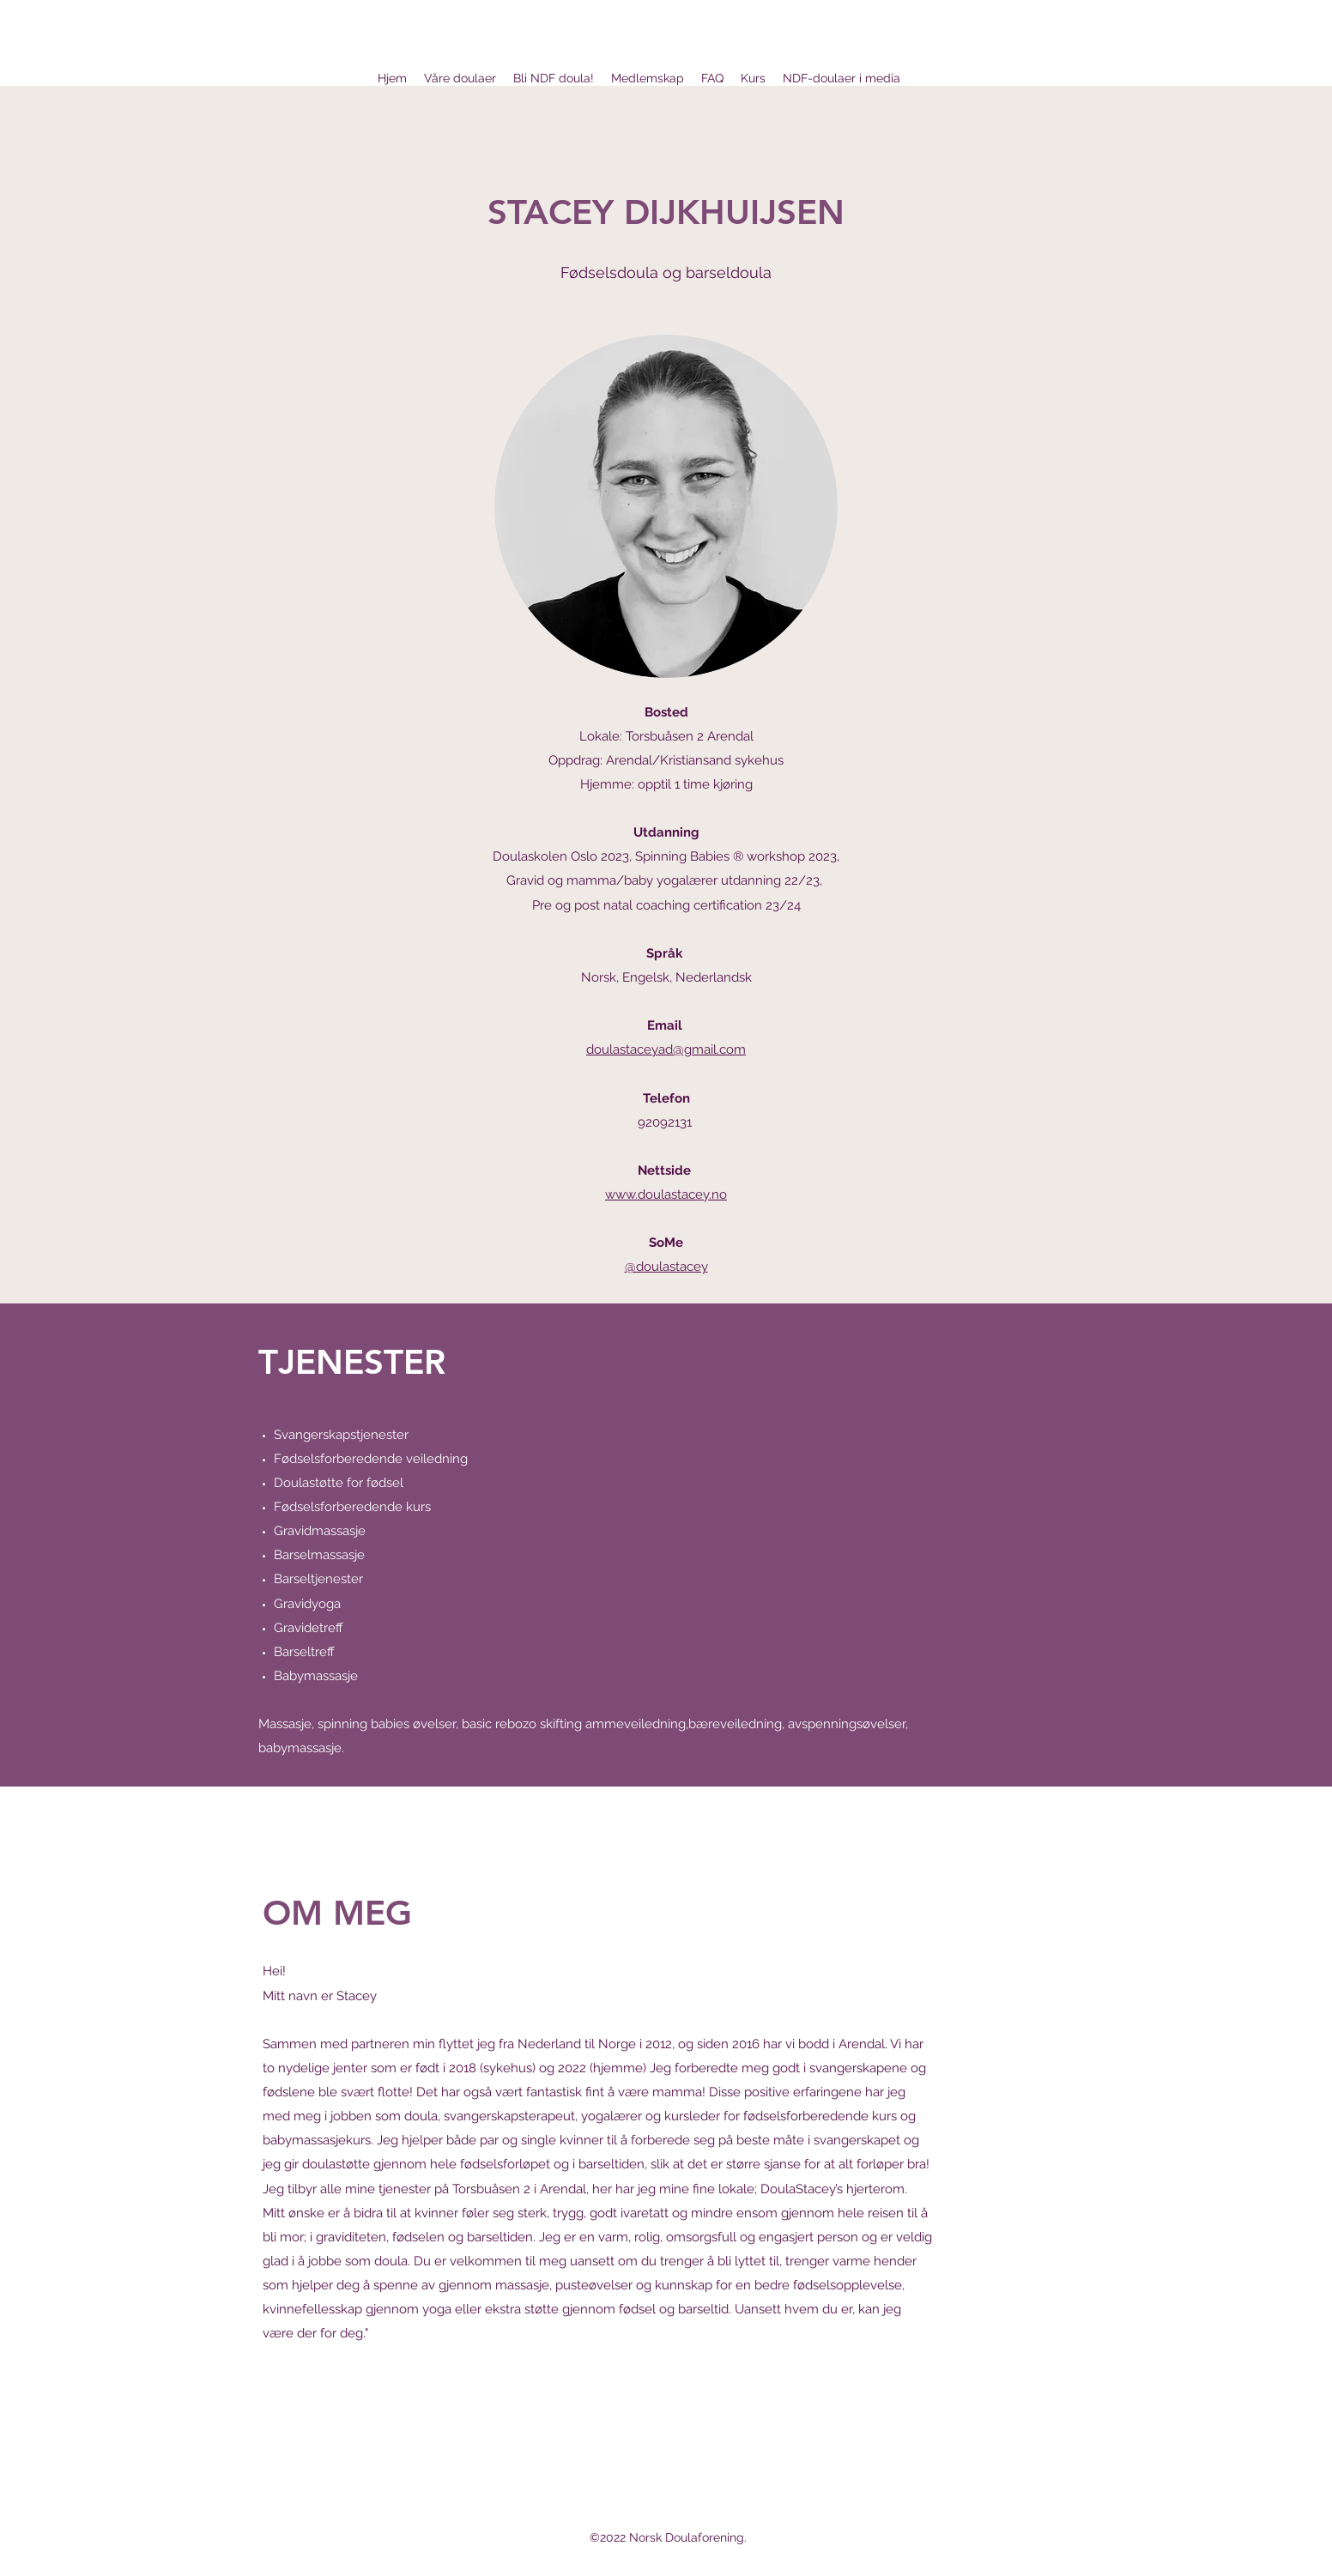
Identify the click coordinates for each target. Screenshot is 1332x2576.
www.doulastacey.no (666, 1194)
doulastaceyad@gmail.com (666, 1049)
